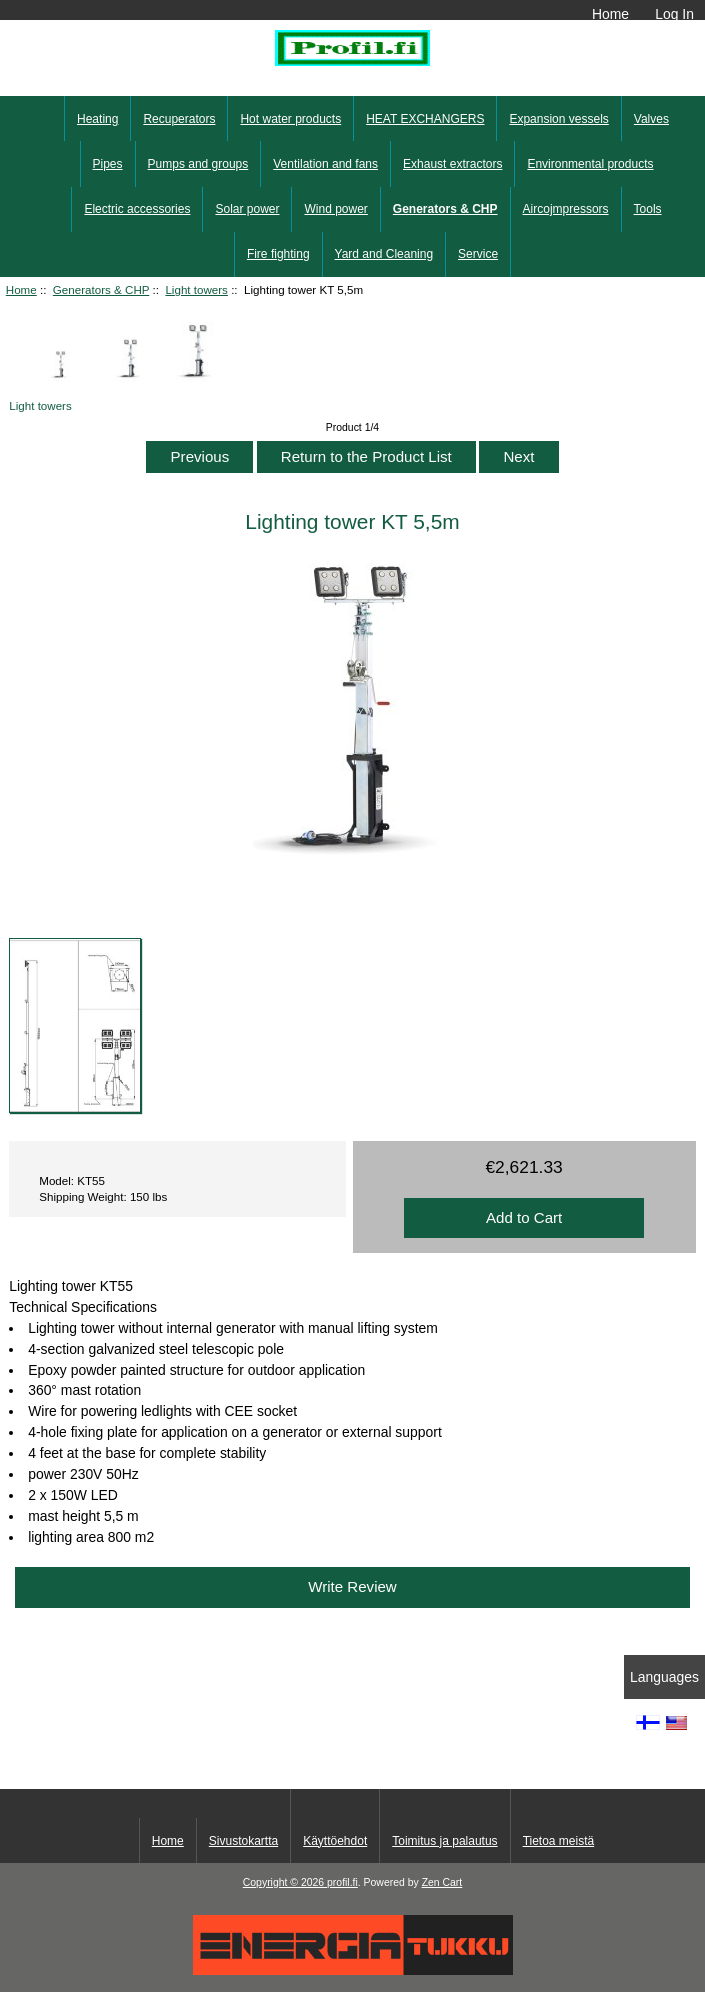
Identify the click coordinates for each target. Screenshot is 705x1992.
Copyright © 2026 (285, 1882)
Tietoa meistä (559, 1841)
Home (610, 14)
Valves (651, 119)
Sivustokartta (243, 1841)
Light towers (196, 289)
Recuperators (179, 119)
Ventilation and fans (325, 164)
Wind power (335, 209)
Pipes (108, 164)
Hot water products (290, 119)
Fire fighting (278, 254)
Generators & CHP (101, 289)
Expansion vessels (558, 119)
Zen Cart (442, 1882)
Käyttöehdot (335, 1841)
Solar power (247, 209)
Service (478, 254)
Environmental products (590, 164)
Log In (674, 14)
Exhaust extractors (452, 164)
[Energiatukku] (353, 1970)
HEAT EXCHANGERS (425, 119)
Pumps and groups (198, 164)
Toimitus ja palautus (444, 1841)
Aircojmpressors (566, 209)
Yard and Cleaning (384, 254)
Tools (648, 209)
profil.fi (342, 1882)
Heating (97, 119)
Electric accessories (137, 209)
